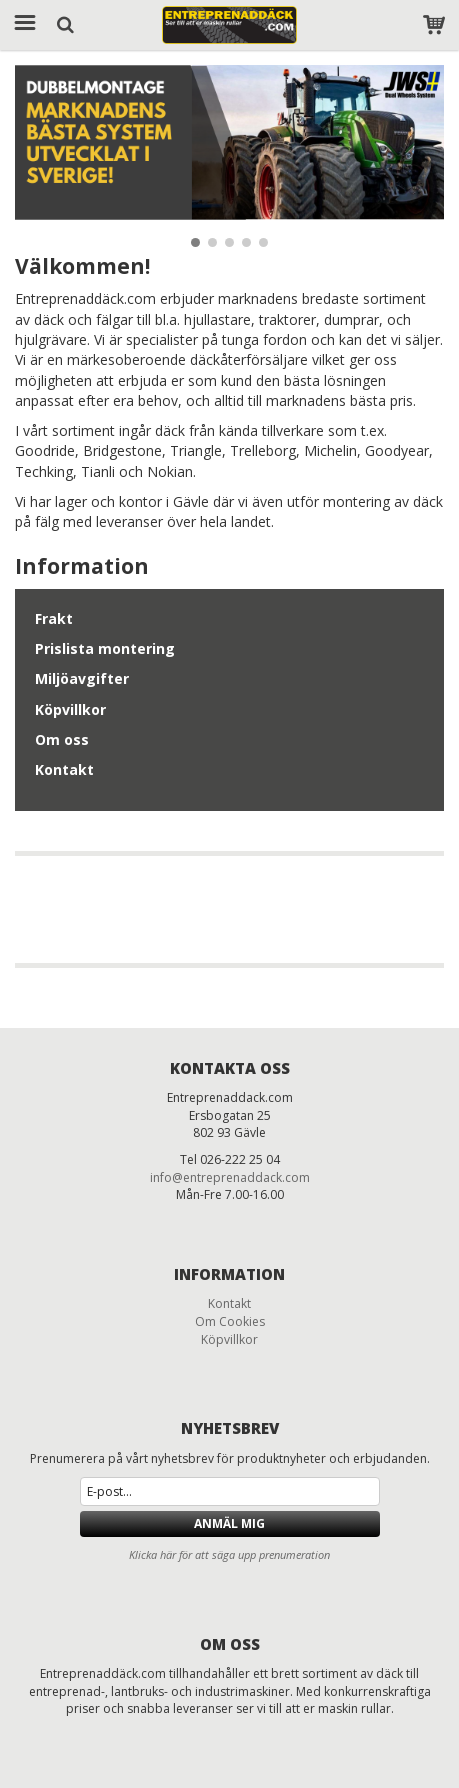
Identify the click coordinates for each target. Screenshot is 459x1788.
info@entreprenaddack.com (230, 1177)
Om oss (62, 739)
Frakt (54, 618)
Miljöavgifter (82, 678)
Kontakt (64, 769)
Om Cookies (230, 1321)
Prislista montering (105, 648)
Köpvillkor (70, 709)
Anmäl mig (229, 1523)
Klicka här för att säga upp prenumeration (229, 1554)
